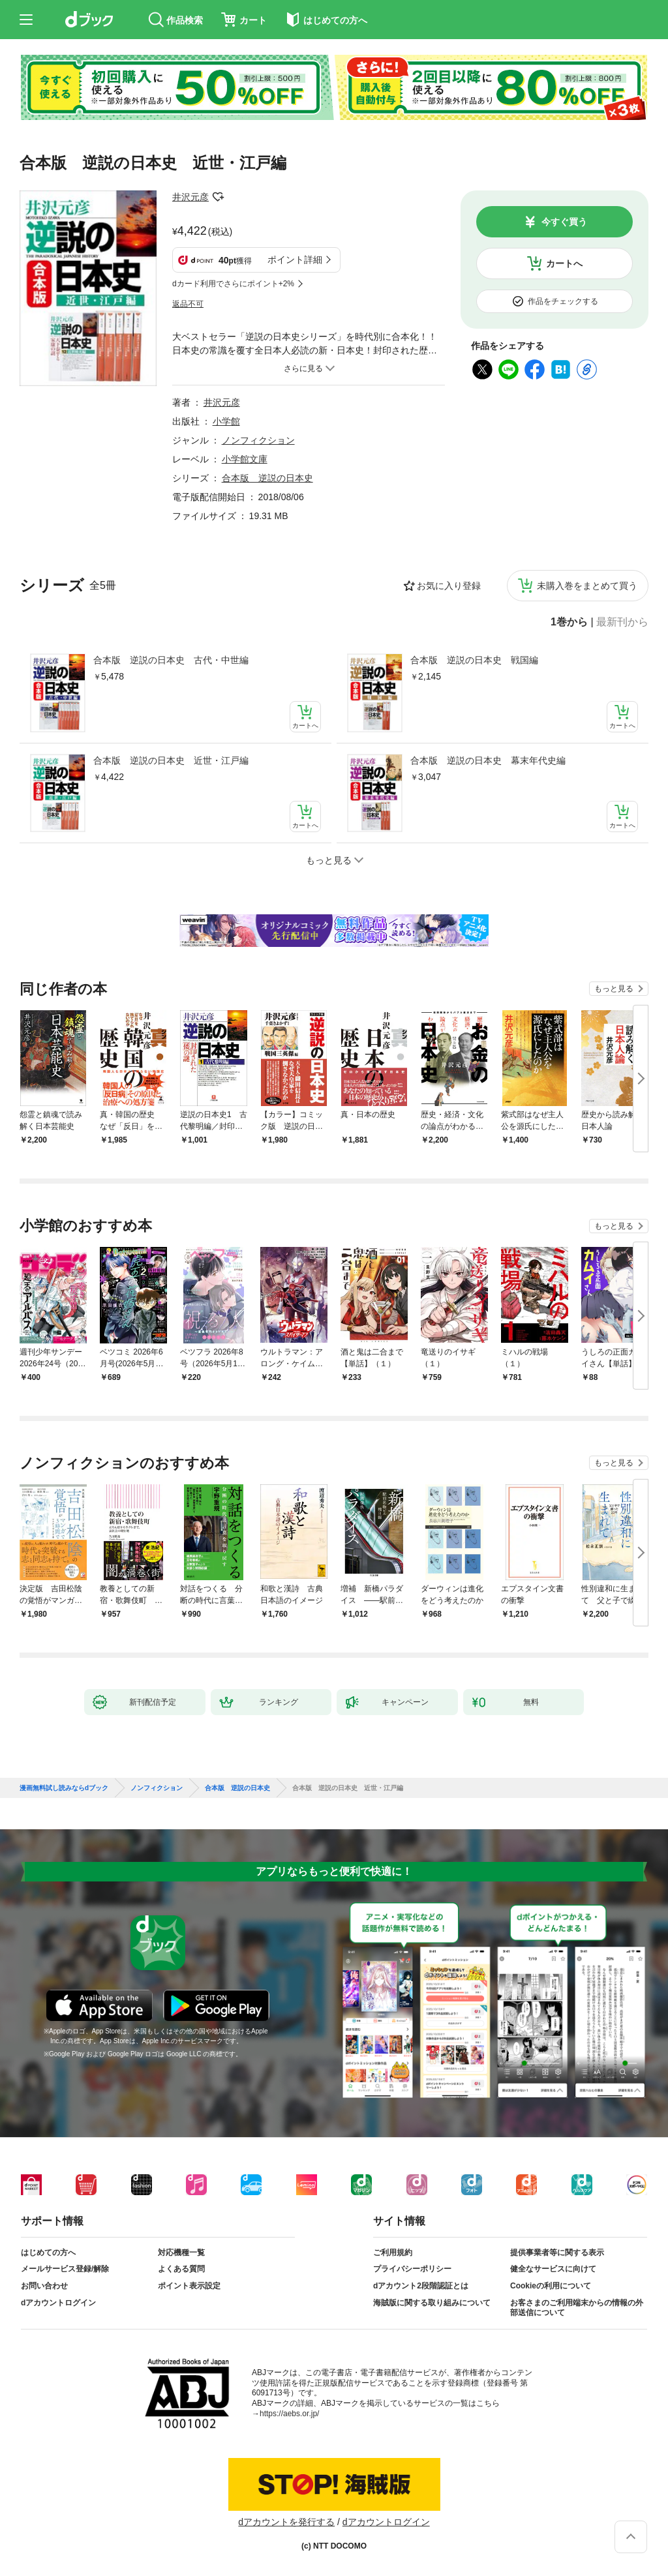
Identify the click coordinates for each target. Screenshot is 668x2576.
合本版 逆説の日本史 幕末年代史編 (488, 760)
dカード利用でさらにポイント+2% (233, 283)
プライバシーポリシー (412, 2268)
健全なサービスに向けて (553, 2268)
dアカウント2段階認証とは (420, 2285)
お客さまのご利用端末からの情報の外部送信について (576, 2308)
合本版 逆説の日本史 (267, 478)
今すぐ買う (564, 222)
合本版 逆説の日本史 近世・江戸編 (171, 760)
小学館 (226, 421)
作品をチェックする (563, 301)
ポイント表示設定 (189, 2285)
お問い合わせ (44, 2285)
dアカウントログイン (58, 2302)
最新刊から (622, 622)
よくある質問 (181, 2268)
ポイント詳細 (294, 259)
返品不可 (188, 303)
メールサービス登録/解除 (65, 2268)
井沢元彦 (190, 197)
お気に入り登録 (449, 585)
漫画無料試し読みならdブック (64, 1788)
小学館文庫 (244, 459)
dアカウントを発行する (286, 2522)
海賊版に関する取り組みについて (432, 2302)
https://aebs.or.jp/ (289, 2413)
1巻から (569, 622)
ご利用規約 (392, 2252)
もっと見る (613, 988)
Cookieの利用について (550, 2285)
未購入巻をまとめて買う (587, 585)
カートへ (564, 263)
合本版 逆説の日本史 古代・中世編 (171, 660)
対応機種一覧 (181, 2252)
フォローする (217, 196)
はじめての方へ (48, 2252)
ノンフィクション (258, 440)
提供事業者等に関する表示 (557, 2252)
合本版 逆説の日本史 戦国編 (474, 660)
